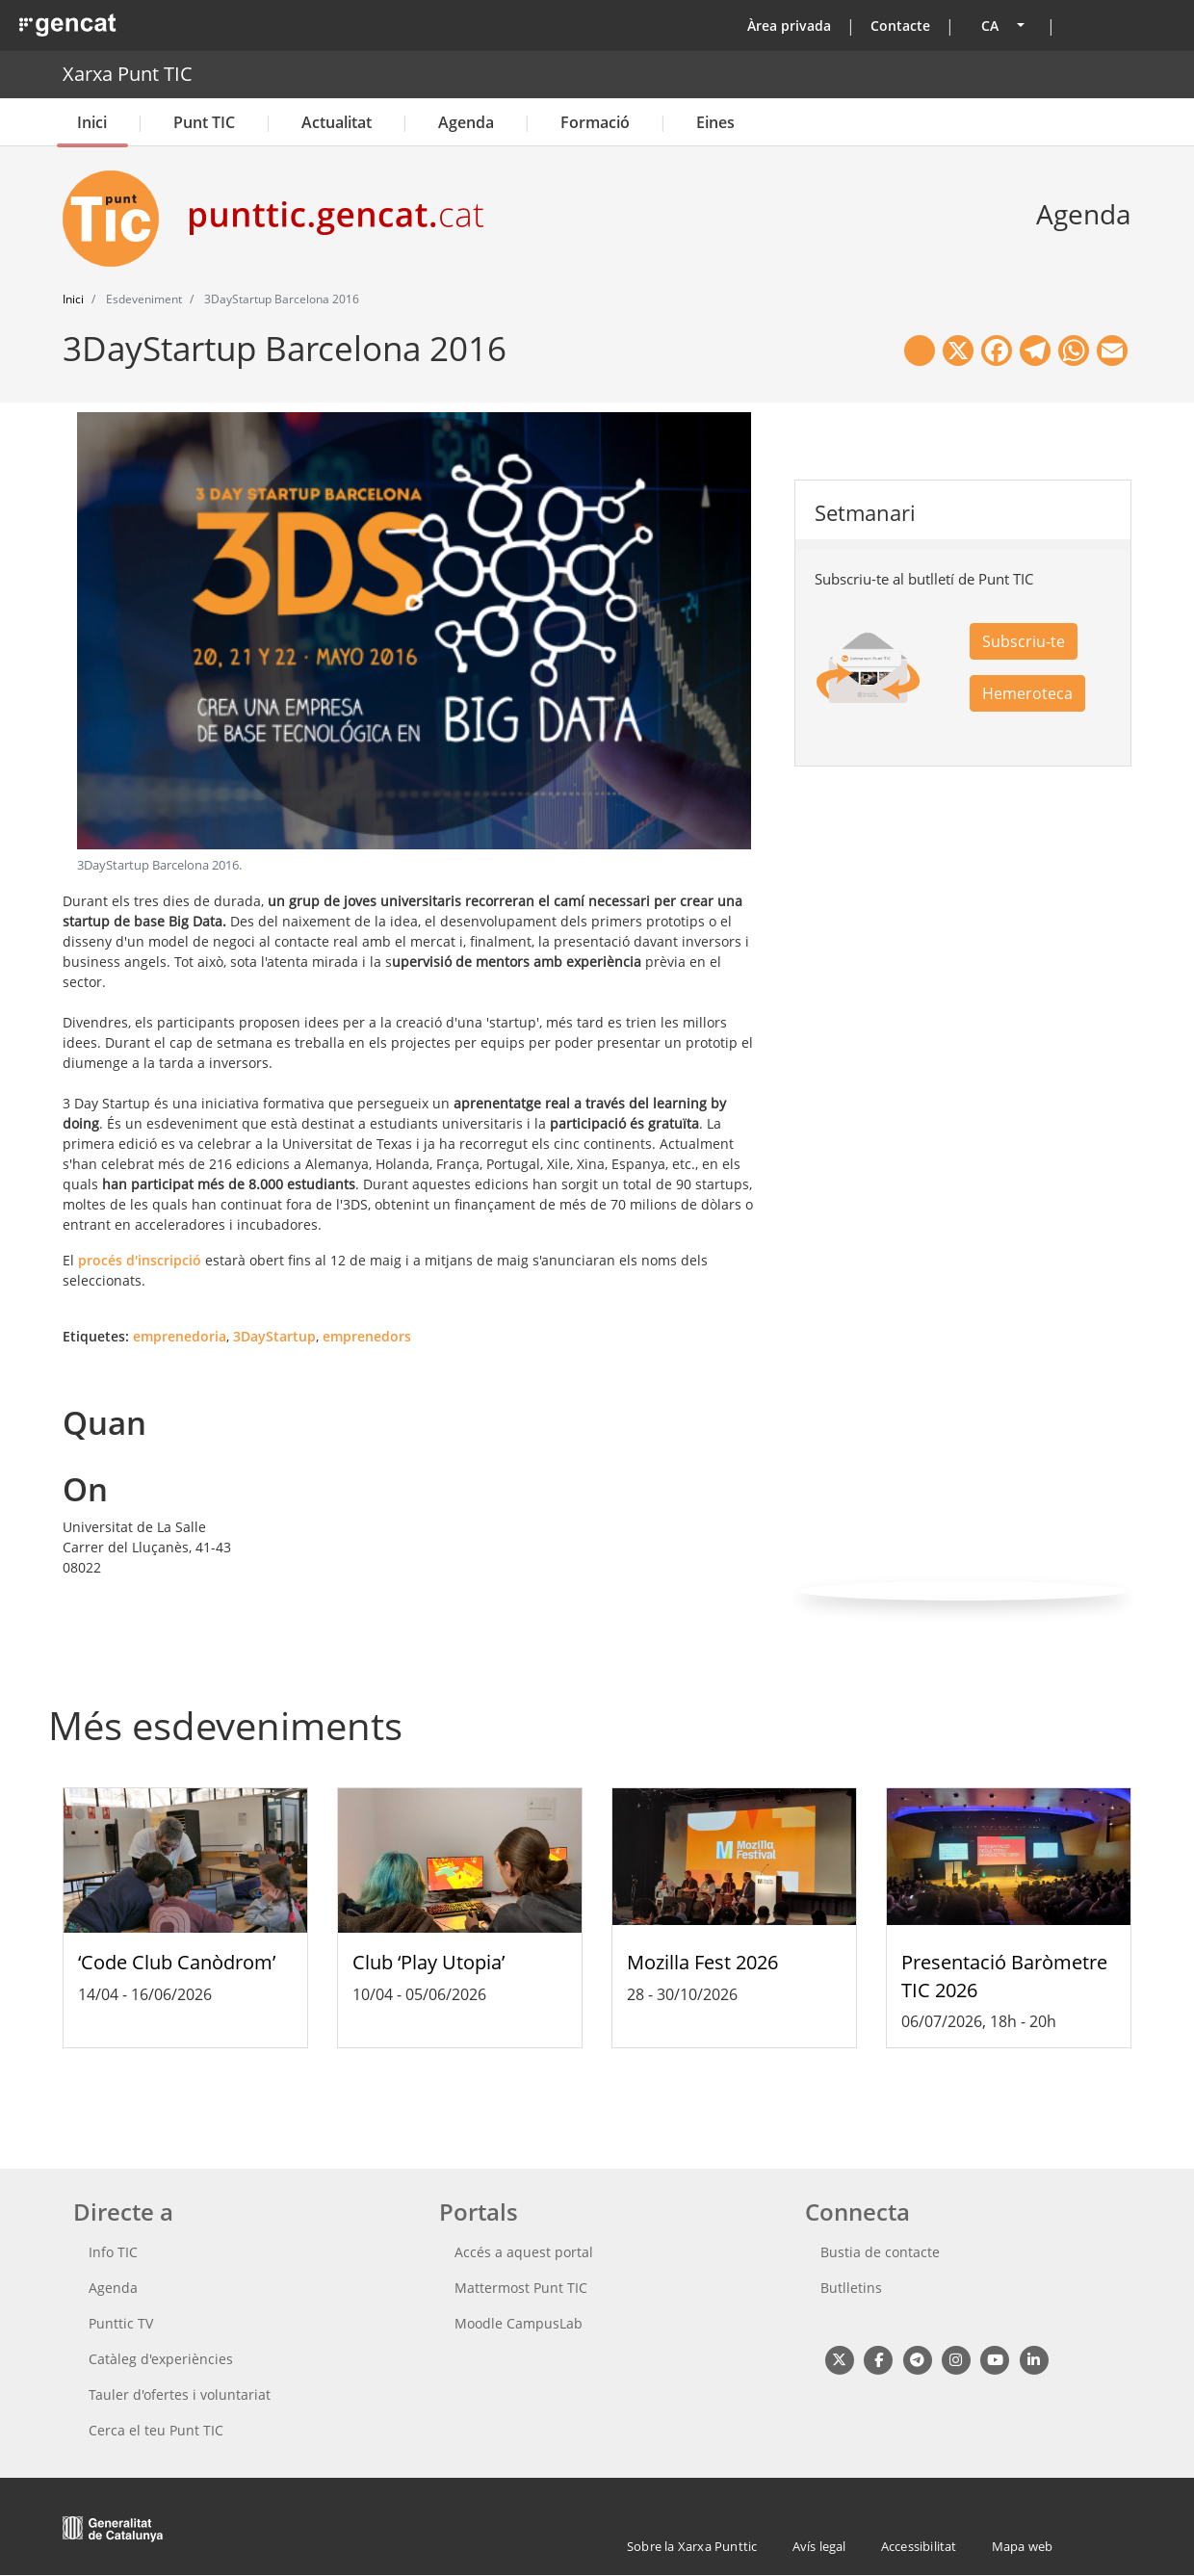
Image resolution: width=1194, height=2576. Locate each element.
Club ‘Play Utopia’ (428, 1962)
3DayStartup (274, 1336)
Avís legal (819, 2546)
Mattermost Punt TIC (520, 2287)
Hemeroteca (1027, 693)
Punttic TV (121, 2323)
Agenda (466, 122)
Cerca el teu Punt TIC (156, 2430)
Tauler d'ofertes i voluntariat (180, 2394)
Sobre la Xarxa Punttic (692, 2546)
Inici (92, 122)
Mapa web (1022, 2546)
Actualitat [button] (336, 122)
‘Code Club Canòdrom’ (176, 1962)
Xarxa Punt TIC (128, 74)
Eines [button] (715, 122)
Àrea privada (789, 25)
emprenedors (367, 1336)
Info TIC (113, 2252)
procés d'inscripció (139, 1260)
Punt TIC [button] (204, 122)
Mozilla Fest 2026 (702, 1962)
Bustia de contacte (880, 2252)
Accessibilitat (919, 2546)
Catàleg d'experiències (161, 2359)
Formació (595, 122)
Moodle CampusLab (518, 2323)
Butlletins (851, 2287)
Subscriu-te (1023, 641)
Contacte (900, 25)
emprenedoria (179, 1336)
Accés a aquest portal (523, 2252)
